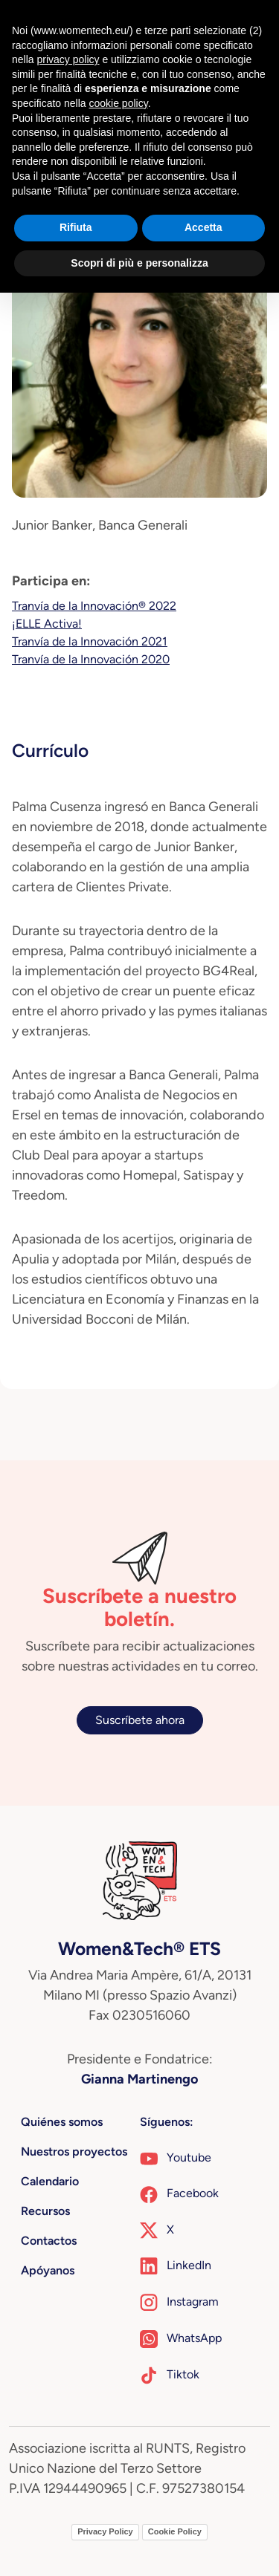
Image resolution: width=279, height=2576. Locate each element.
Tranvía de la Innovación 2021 (89, 641)
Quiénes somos (62, 2122)
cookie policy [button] (118, 103)
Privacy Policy (105, 2531)
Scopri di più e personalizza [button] (139, 263)
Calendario (50, 2181)
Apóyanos (47, 2270)
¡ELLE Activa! (47, 624)
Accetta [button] (203, 227)
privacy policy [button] (67, 59)
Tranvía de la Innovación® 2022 (94, 606)
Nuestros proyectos (74, 2151)
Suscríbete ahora (140, 1720)
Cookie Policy (175, 2531)
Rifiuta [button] (76, 227)
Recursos (45, 2211)
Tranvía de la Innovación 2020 (91, 659)
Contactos (49, 2241)
